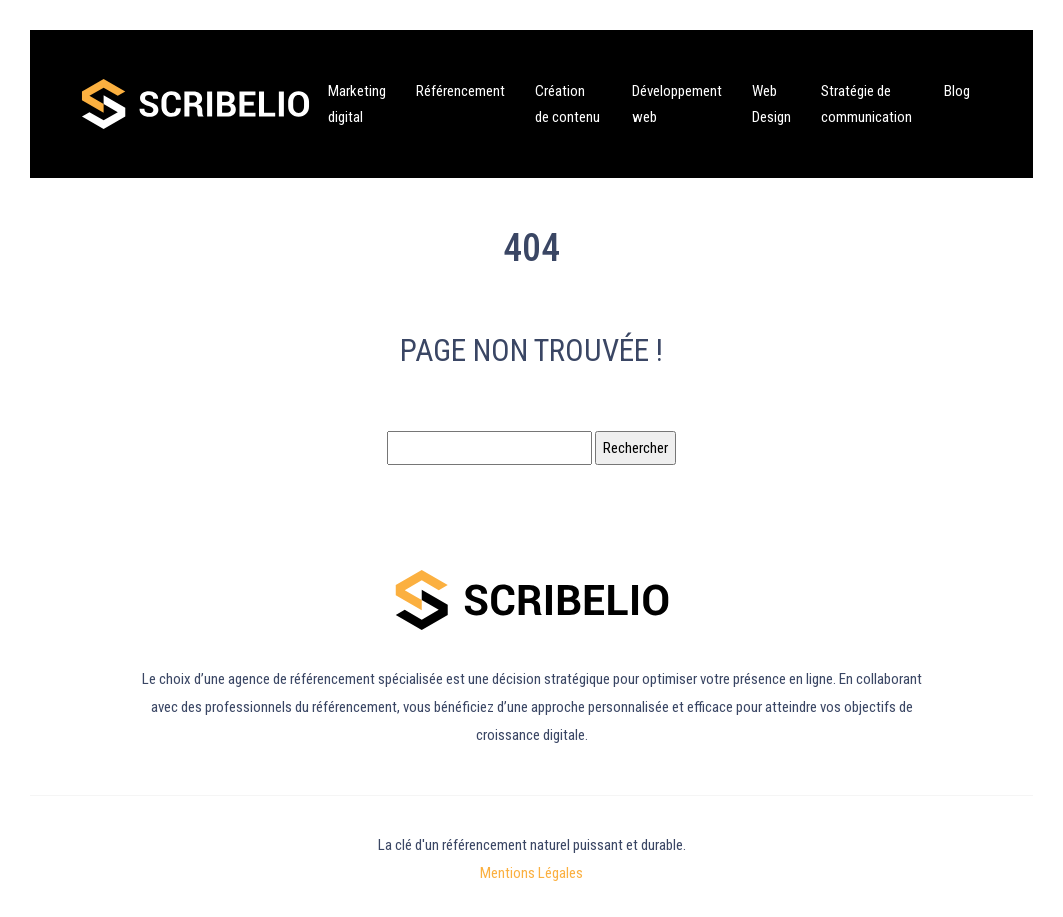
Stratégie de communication (866, 104)
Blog (957, 91)
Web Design (771, 104)
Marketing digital (357, 104)
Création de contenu (567, 104)
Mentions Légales (531, 873)
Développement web (677, 104)
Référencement (460, 91)
